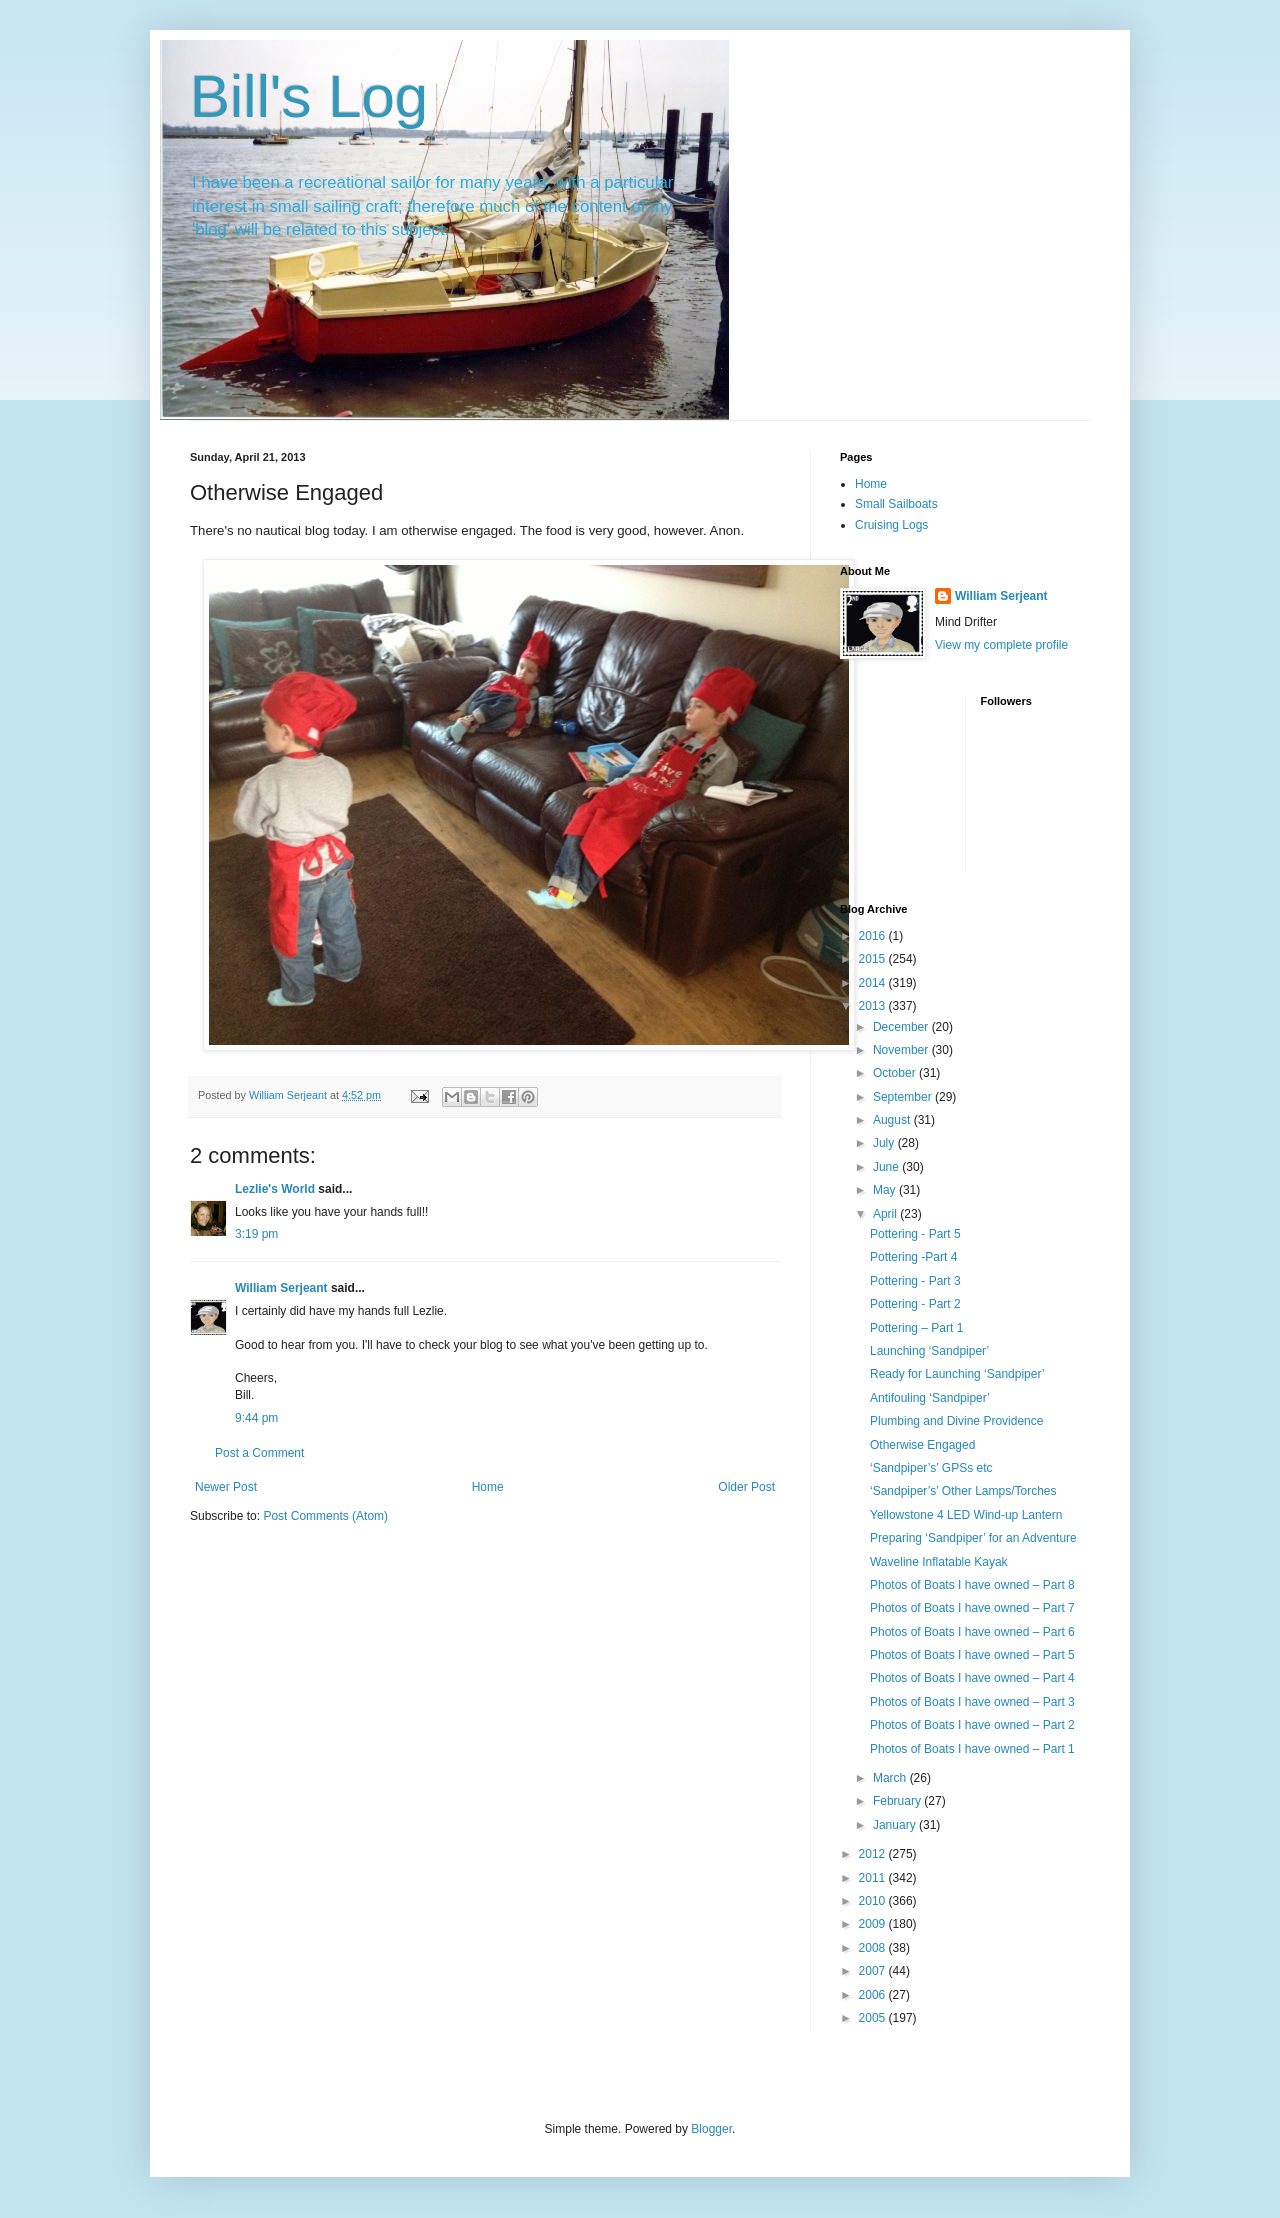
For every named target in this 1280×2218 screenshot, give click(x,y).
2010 (874, 1901)
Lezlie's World (275, 1189)
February (898, 1801)
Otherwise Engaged (922, 1445)
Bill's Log (309, 96)
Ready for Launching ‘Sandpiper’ (957, 1374)
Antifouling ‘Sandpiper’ (930, 1398)
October (896, 1073)
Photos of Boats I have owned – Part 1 (972, 1749)
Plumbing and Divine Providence (956, 1421)
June (887, 1167)
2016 (874, 936)
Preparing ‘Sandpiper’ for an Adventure (973, 1538)
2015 (874, 959)
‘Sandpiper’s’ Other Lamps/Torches (963, 1491)
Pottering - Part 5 (915, 1234)
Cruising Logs (891, 525)
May (886, 1190)
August (893, 1120)
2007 (874, 1971)
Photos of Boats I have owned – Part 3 (972, 1702)
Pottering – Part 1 (916, 1328)
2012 (874, 1854)
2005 (874, 2018)
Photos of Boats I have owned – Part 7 (972, 1608)
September (904, 1097)
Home (488, 1487)
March (891, 1778)
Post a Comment (259, 1453)
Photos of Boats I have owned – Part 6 (972, 1632)
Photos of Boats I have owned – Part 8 (972, 1585)
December (902, 1027)
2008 (874, 1948)
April (886, 1214)
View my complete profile (1001, 645)
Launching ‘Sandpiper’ (929, 1351)
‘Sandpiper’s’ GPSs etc (931, 1468)
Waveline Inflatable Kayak (939, 1562)
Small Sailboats (896, 504)
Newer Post (226, 1487)
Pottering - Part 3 (915, 1281)
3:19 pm (256, 1234)
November (902, 1050)
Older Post (746, 1487)
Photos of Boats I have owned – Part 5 (972, 1655)
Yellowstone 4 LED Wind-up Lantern (966, 1515)
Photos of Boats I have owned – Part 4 (972, 1678)
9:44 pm (256, 1418)
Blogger (711, 2129)
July (885, 1143)
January (896, 1825)
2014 (874, 983)
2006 (874, 1995)
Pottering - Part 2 (915, 1304)
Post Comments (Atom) (325, 1516)
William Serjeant (281, 1288)
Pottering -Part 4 (913, 1257)
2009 (874, 1924)
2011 (874, 1878)
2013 (874, 1006)
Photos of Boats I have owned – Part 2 (972, 1725)
